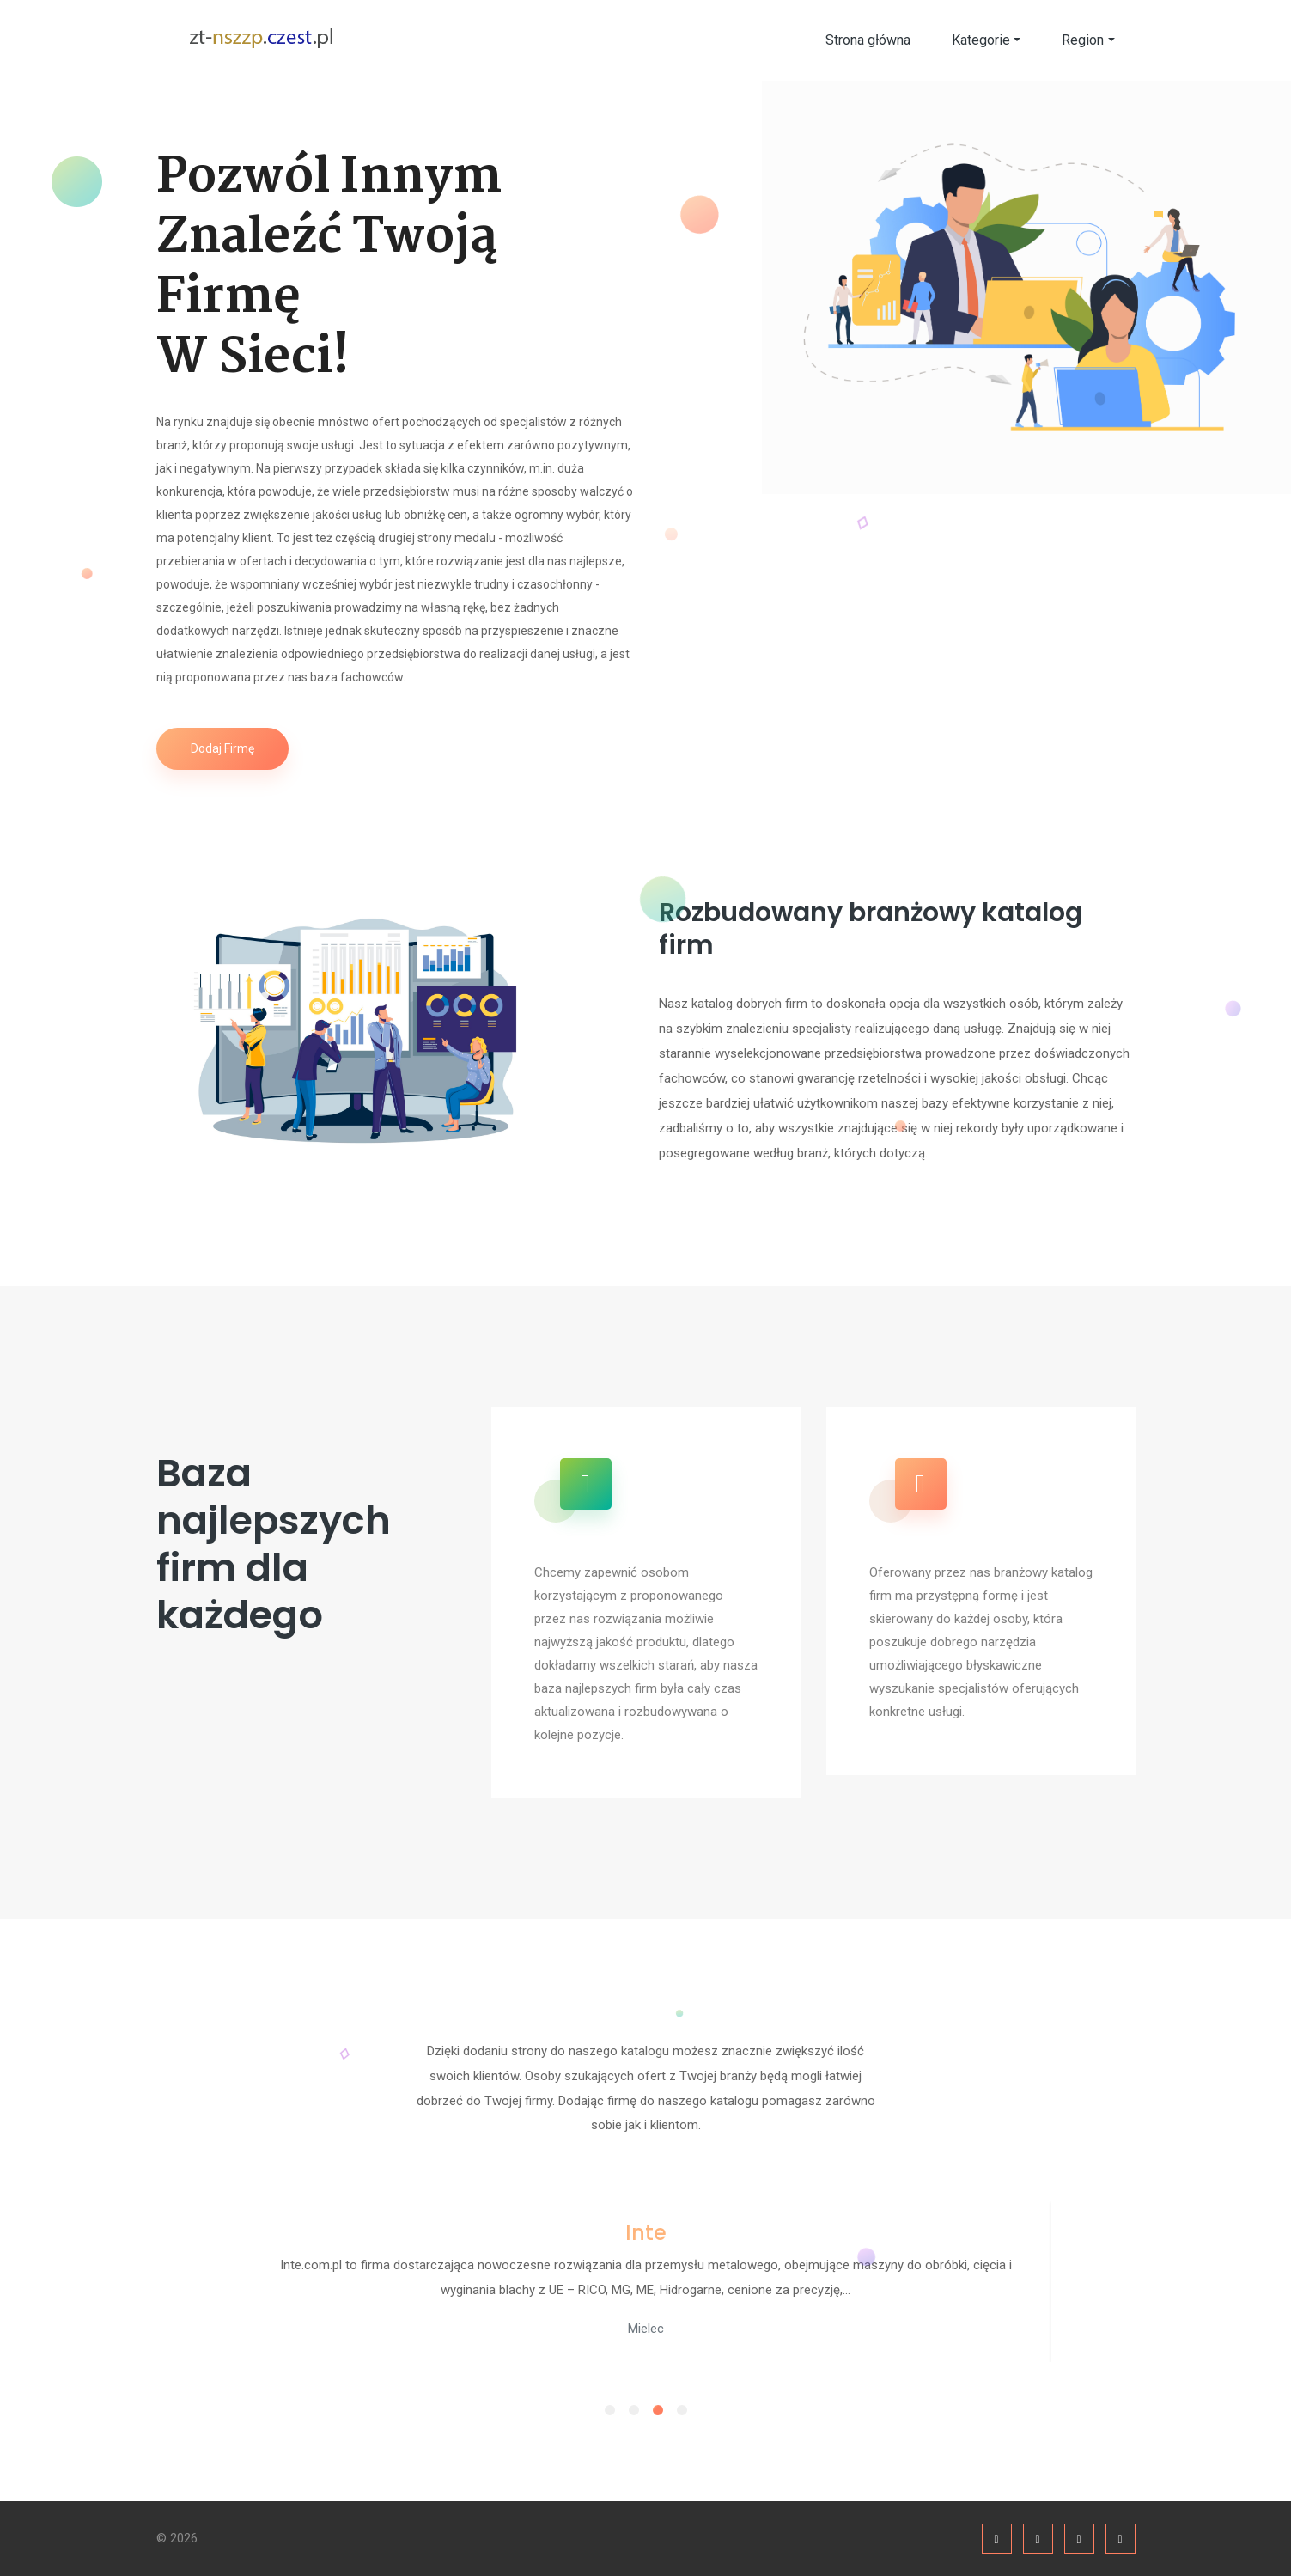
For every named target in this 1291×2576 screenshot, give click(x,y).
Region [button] (1083, 40)
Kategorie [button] (981, 40)
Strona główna (867, 40)
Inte (646, 2233)
